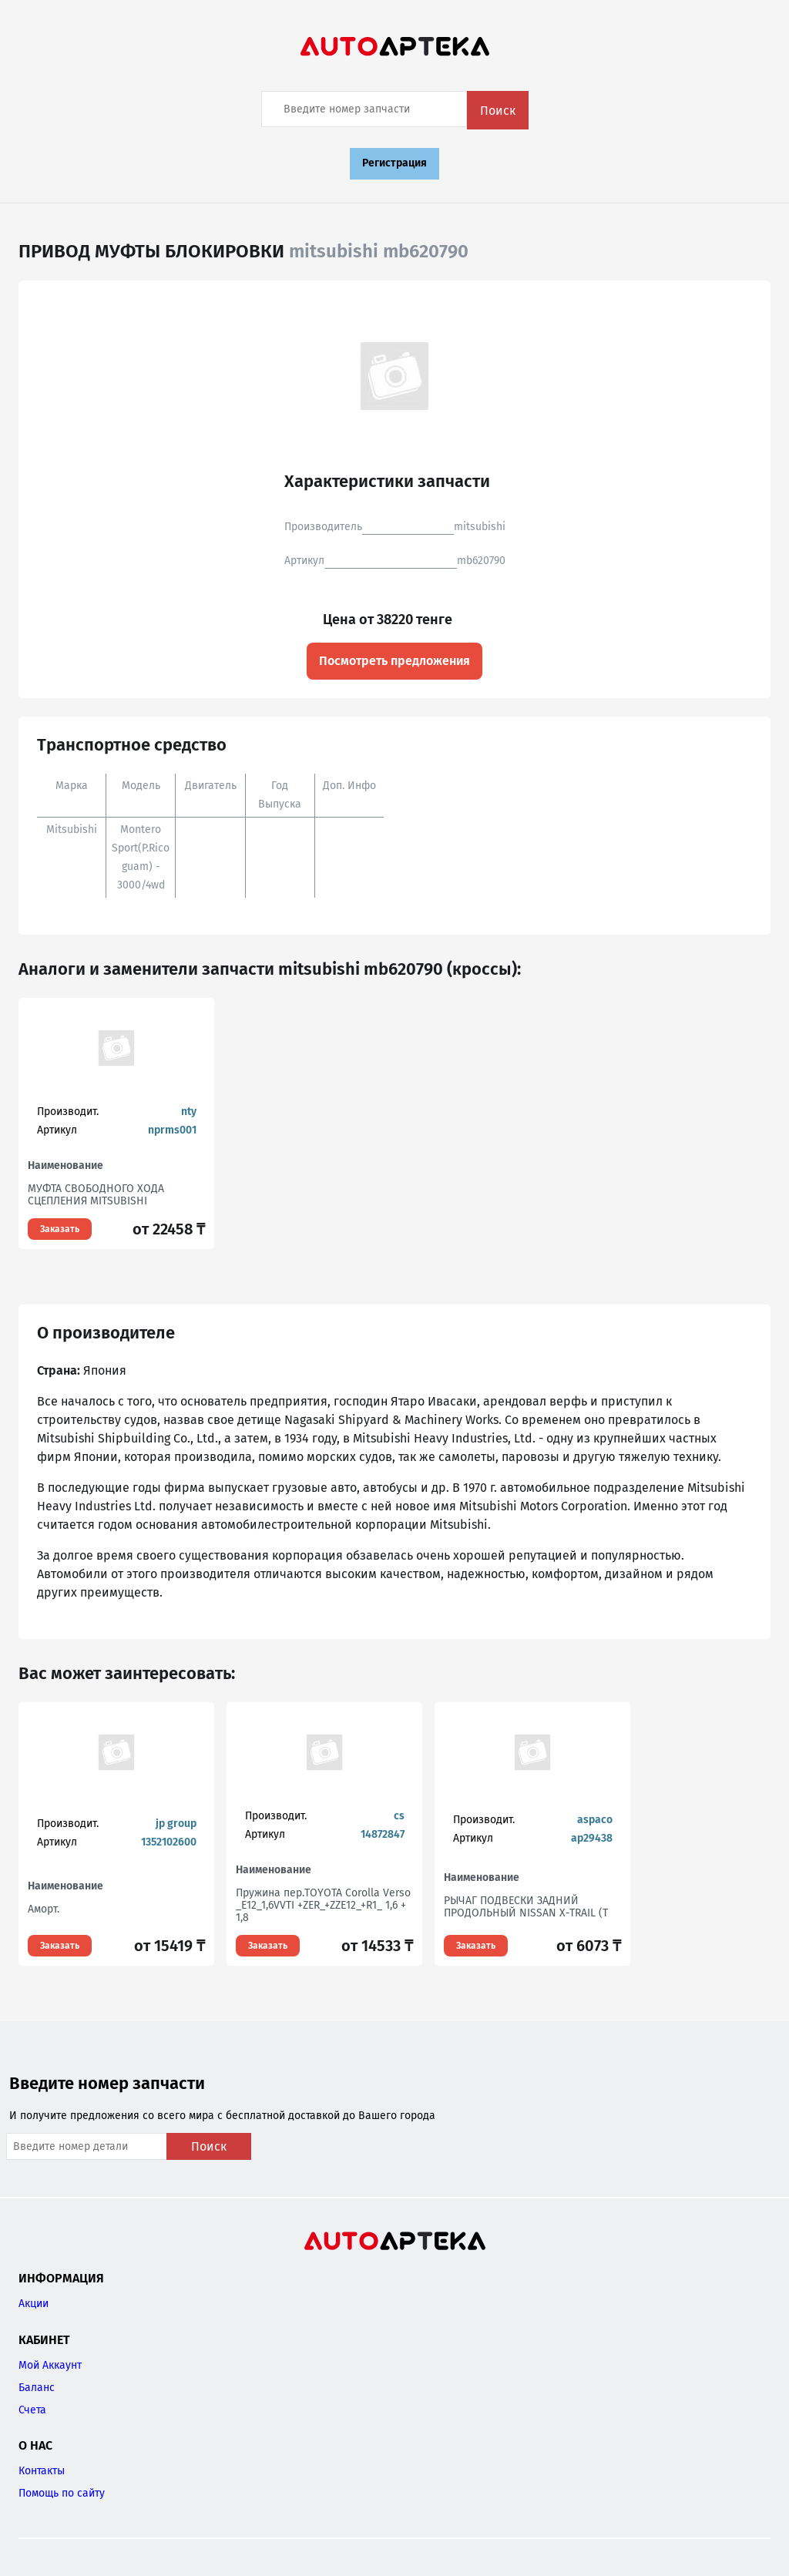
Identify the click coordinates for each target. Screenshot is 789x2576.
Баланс (36, 2387)
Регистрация (394, 163)
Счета (32, 2409)
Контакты (41, 2470)
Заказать (59, 1229)
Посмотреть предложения (394, 660)
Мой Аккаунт (50, 2365)
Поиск (497, 110)
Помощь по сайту (61, 2493)
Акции (33, 2303)
